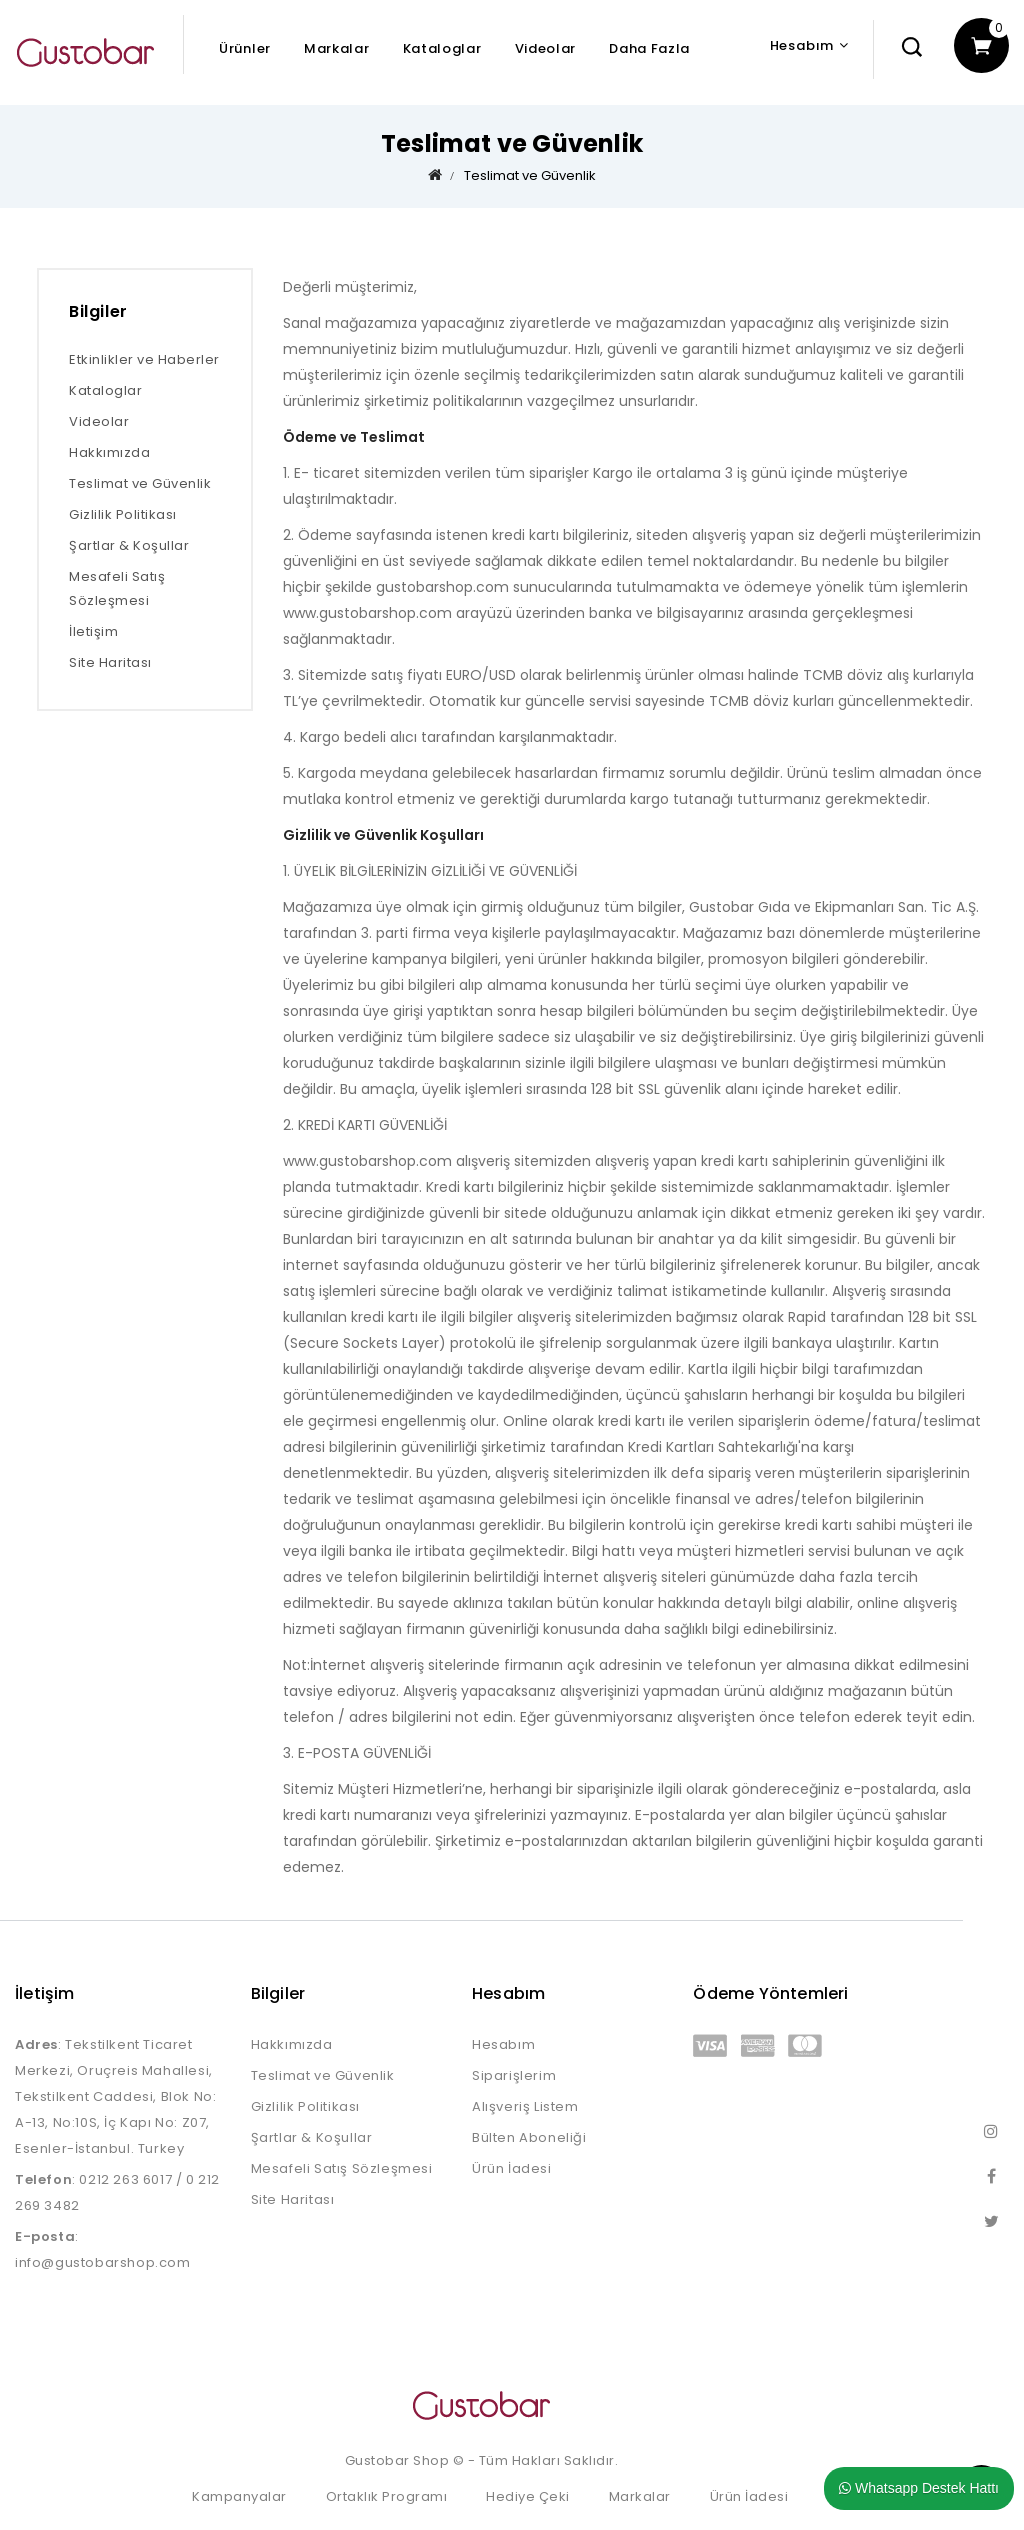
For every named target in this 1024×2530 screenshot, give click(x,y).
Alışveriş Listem (525, 2106)
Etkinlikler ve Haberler (144, 359)
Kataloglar (442, 48)
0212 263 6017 (125, 2179)
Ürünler (245, 48)
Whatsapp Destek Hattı (919, 2488)
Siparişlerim (514, 2075)
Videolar (546, 48)
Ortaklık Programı (387, 2496)
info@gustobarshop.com (103, 2262)
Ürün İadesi (512, 2168)
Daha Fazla (649, 48)
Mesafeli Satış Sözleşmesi (117, 588)
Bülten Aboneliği (529, 2137)
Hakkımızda (109, 452)
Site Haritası (110, 662)
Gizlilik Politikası (123, 514)
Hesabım (503, 2044)
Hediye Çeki (528, 2496)
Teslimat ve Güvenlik (530, 175)
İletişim (93, 631)
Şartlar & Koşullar (129, 545)
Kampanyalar (239, 2496)
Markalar (337, 48)
